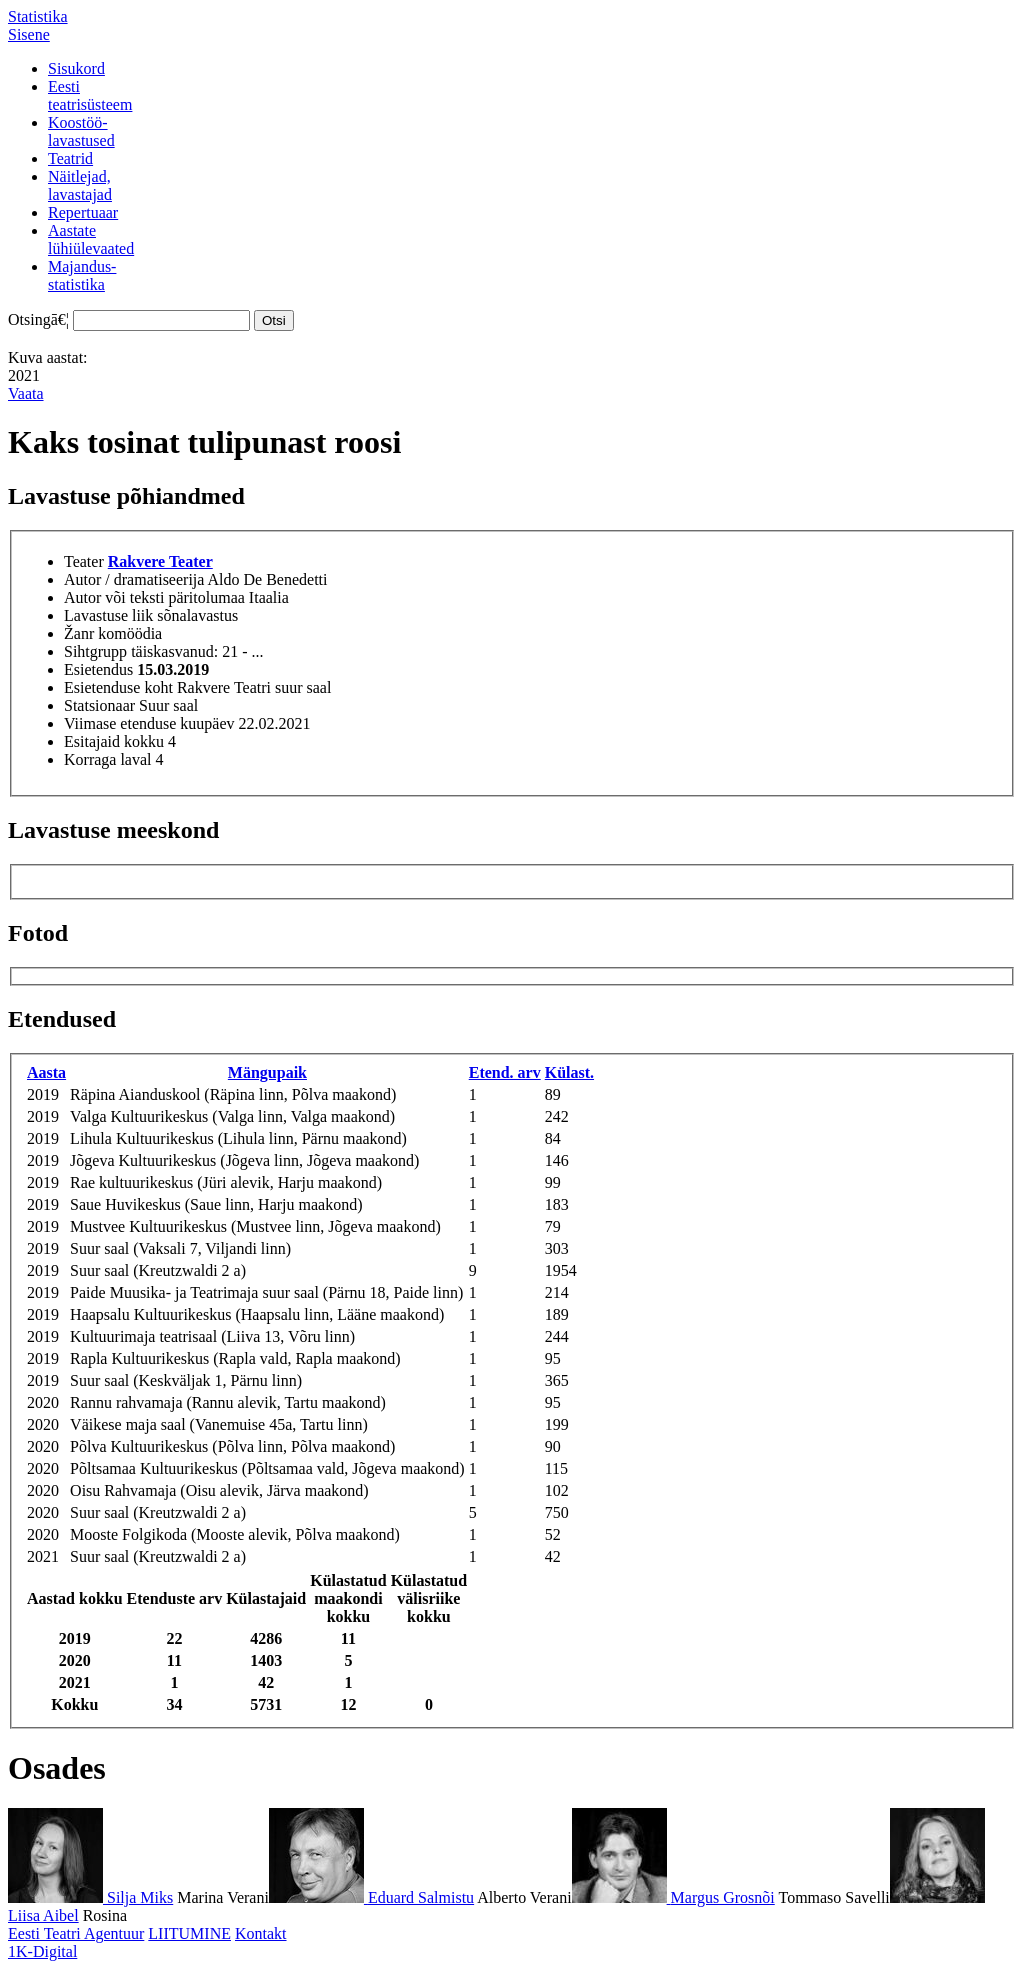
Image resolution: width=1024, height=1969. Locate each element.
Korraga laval (108, 759)
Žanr (79, 633)
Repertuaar (83, 212)
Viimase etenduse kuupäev (149, 723)
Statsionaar (99, 705)
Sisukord (76, 68)
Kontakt (261, 1933)
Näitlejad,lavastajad (80, 185)
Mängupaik (267, 1072)
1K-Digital (42, 1951)
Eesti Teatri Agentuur (76, 1933)
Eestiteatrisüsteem (90, 95)
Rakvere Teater (160, 561)
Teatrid (70, 158)
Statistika (38, 16)
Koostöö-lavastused (81, 131)
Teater (84, 561)
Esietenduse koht (118, 687)
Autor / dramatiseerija (134, 579)
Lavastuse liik (108, 615)
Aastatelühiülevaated (91, 239)
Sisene (29, 34)
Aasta (46, 1072)
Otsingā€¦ (38, 319)
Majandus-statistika (82, 275)
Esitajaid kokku (114, 741)
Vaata (26, 393)
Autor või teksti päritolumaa (154, 597)
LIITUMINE (189, 1933)
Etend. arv (505, 1072)
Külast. (569, 1072)
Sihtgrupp (95, 651)
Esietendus (98, 669)
